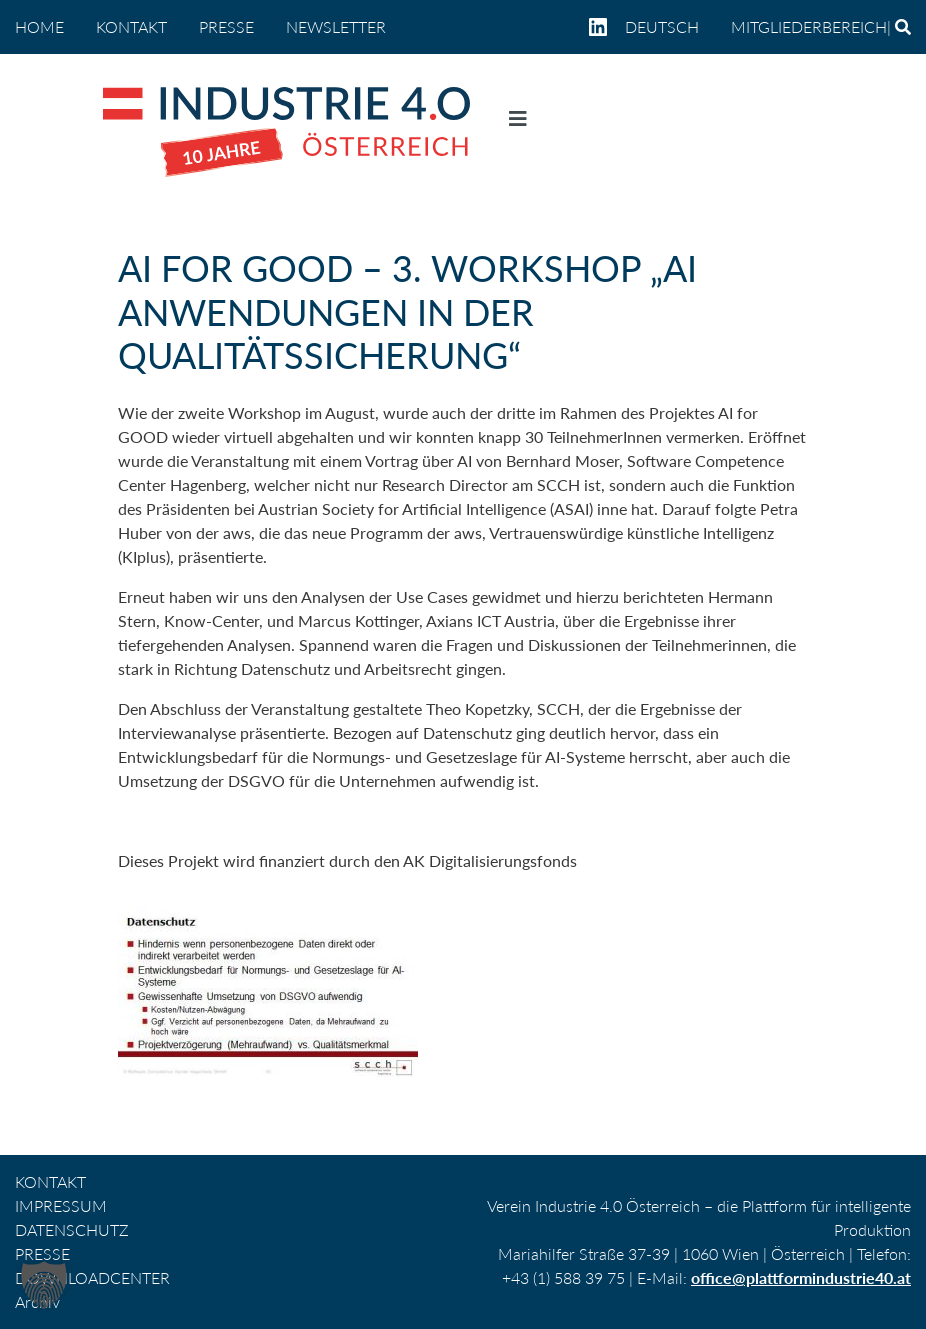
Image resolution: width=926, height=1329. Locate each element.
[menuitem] (670, 27)
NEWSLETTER (336, 26)
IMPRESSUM (61, 1205)
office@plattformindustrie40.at (801, 1277)
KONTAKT (131, 26)
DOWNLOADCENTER (92, 1277)
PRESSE (226, 26)
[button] (44, 1285)
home (39, 26)
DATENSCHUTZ (72, 1229)
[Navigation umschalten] (518, 123)
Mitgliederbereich (809, 26)
